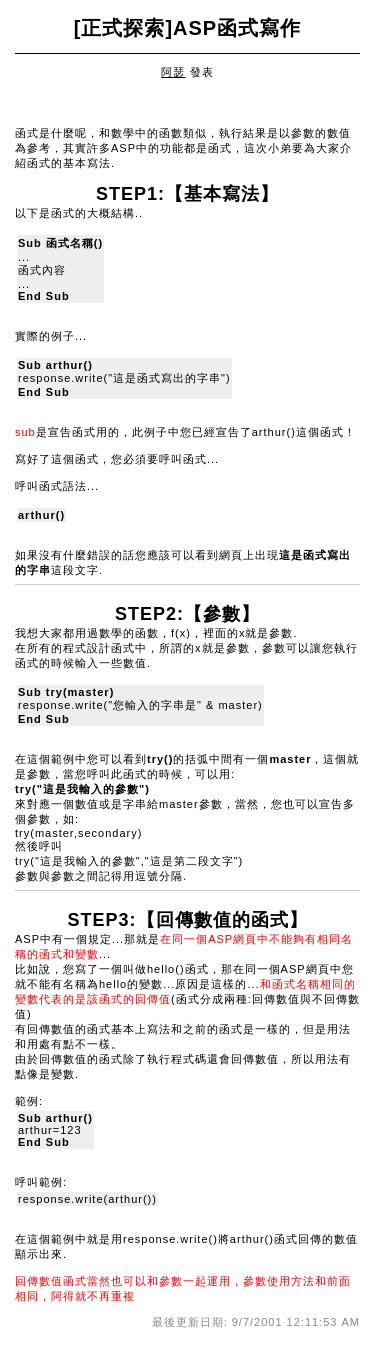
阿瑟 (173, 72)
